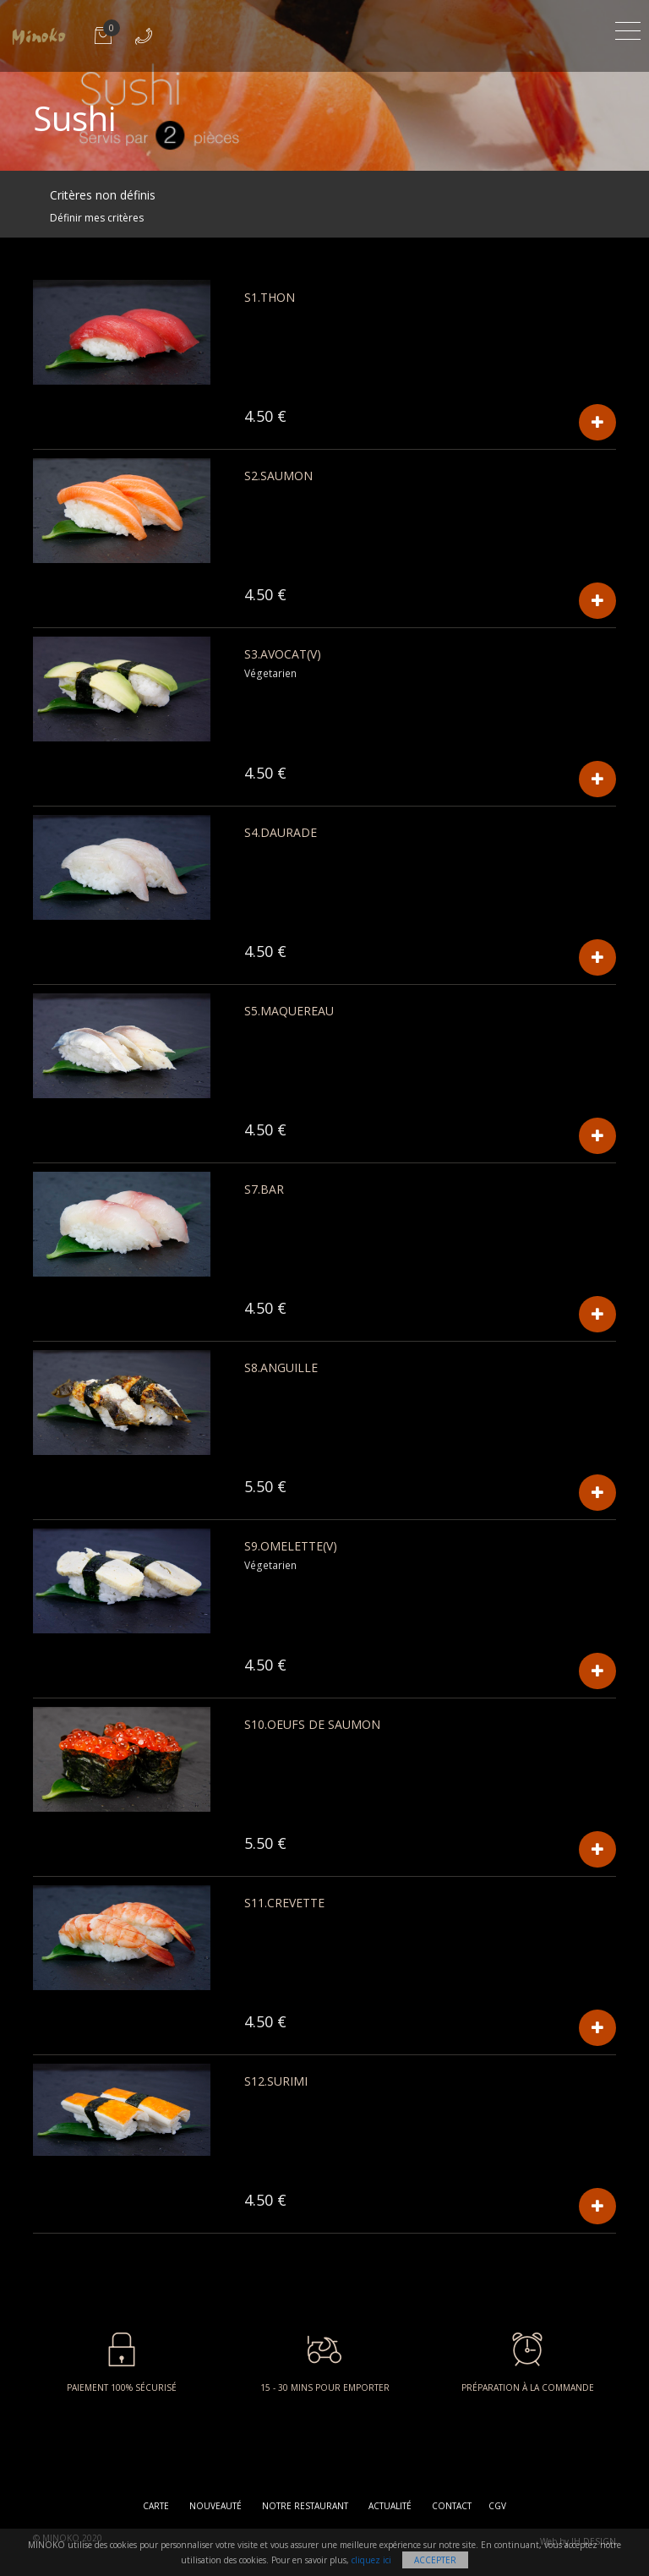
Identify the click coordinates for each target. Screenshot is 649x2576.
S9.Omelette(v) (290, 1546)
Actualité (390, 2506)
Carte (156, 2506)
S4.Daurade (280, 832)
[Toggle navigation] (628, 28)
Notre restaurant (305, 2506)
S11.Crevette (284, 1903)
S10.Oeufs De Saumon (312, 1724)
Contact (452, 2506)
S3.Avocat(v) (282, 654)
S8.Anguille (281, 1367)
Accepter (435, 2560)
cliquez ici (371, 2560)
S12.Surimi (276, 2081)
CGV (497, 2506)
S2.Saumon (278, 476)
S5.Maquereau (289, 1011)
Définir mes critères (97, 218)
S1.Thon (269, 297)
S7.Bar (264, 1189)
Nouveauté (215, 2506)
